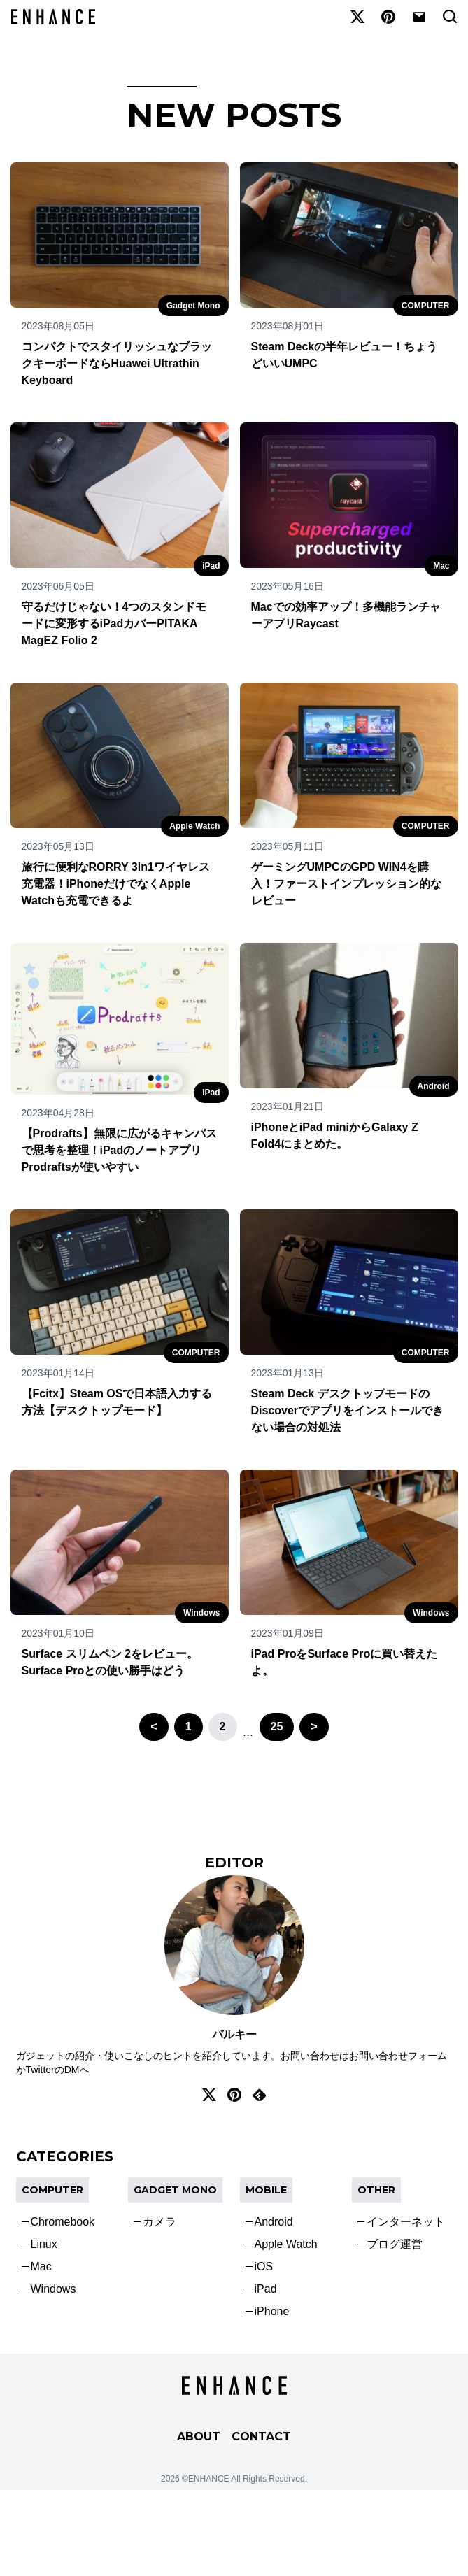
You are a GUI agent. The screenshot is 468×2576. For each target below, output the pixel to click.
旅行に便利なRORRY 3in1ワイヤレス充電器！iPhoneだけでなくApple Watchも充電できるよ (116, 883)
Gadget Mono (193, 306)
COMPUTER (426, 306)
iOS (264, 2266)
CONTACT (261, 2436)
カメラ (159, 2222)
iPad (211, 566)
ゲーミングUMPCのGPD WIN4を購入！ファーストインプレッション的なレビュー (346, 883)
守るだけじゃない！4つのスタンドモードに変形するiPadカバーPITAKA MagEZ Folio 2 (114, 623)
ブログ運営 (395, 2244)
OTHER (376, 2190)
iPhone (272, 2311)
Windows (201, 1613)
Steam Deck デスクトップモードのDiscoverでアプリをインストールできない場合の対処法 (347, 1410)
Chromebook (63, 2222)
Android (434, 1086)
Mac (441, 566)
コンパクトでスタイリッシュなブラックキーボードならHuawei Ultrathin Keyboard (117, 363)
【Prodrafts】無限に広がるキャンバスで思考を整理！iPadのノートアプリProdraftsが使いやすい (119, 1150)
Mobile (266, 2190)
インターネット (406, 2222)
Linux (44, 2244)
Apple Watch (194, 826)
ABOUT (198, 2436)
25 (277, 1726)
